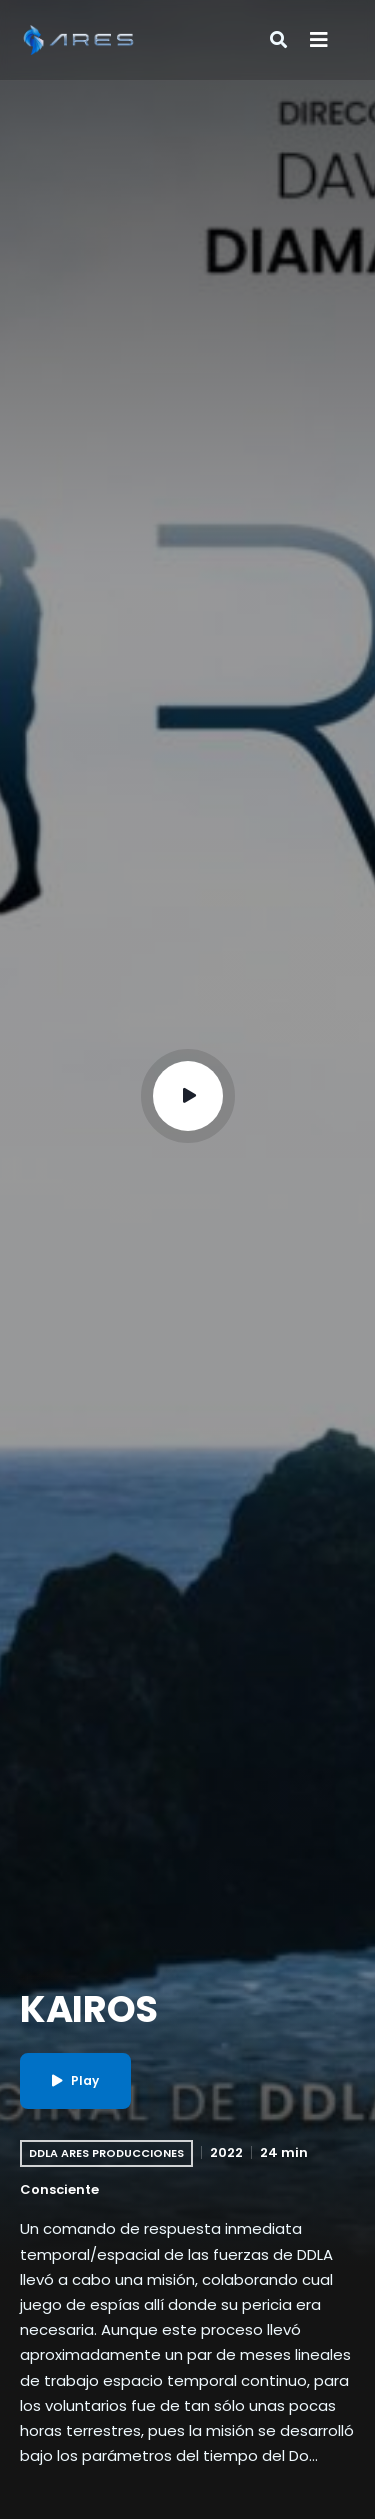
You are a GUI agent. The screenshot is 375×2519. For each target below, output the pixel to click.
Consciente (59, 2189)
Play (75, 2080)
